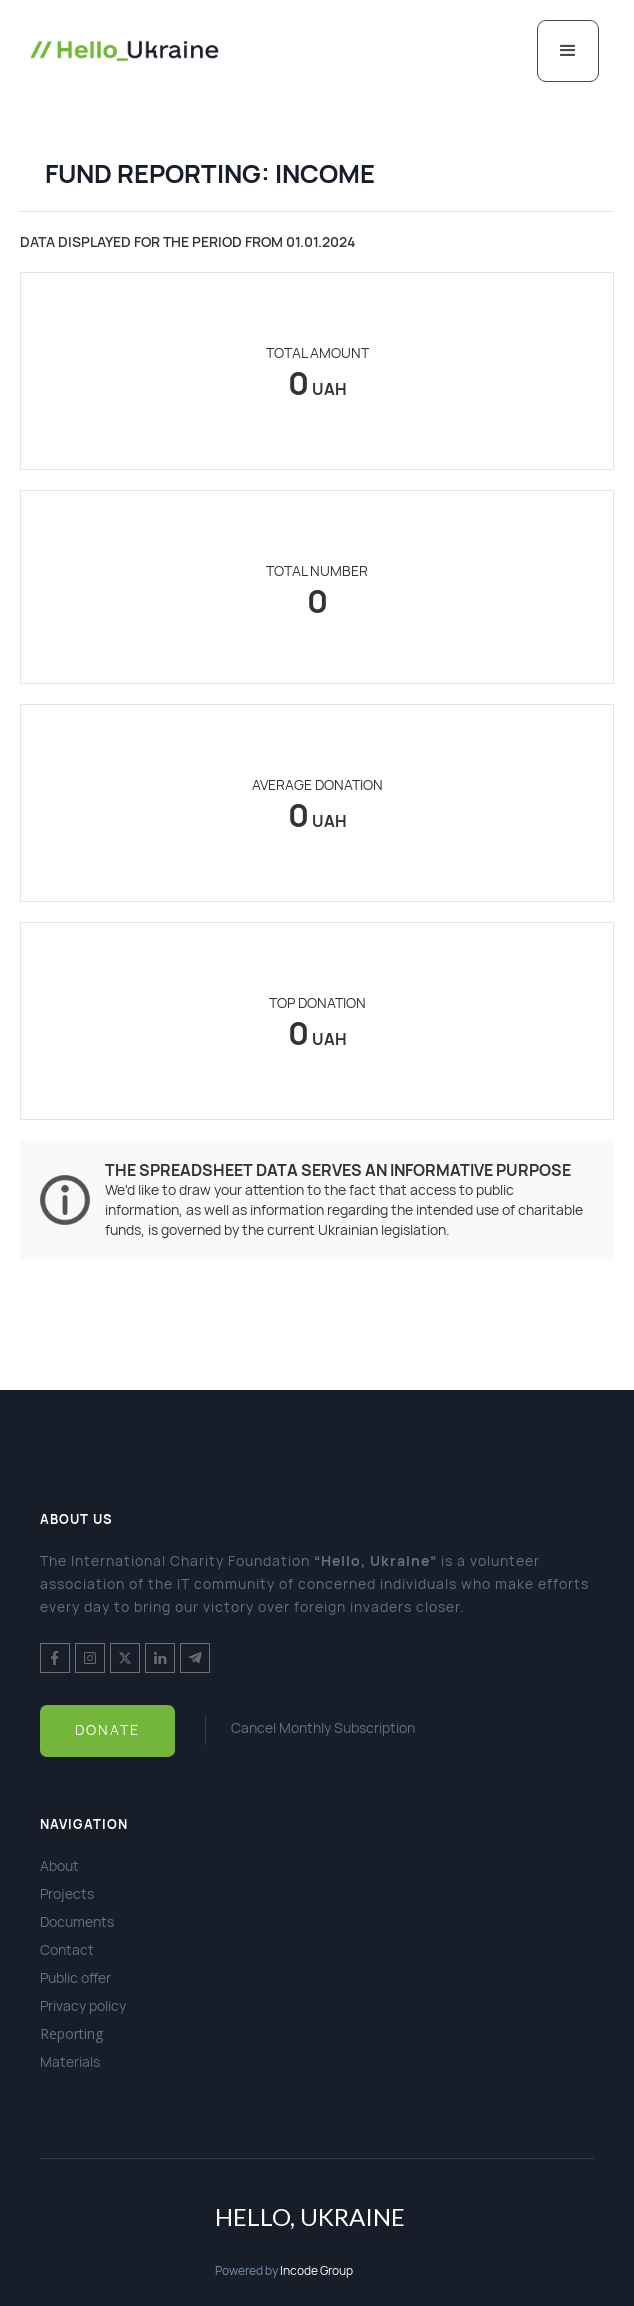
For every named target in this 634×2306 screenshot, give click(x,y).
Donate (107, 1729)
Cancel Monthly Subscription (323, 1727)
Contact (67, 1949)
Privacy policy (83, 2005)
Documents (77, 1921)
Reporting (71, 2033)
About (59, 1865)
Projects (67, 1893)
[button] (568, 51)
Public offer (75, 1977)
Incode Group (316, 2270)
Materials (70, 2061)
